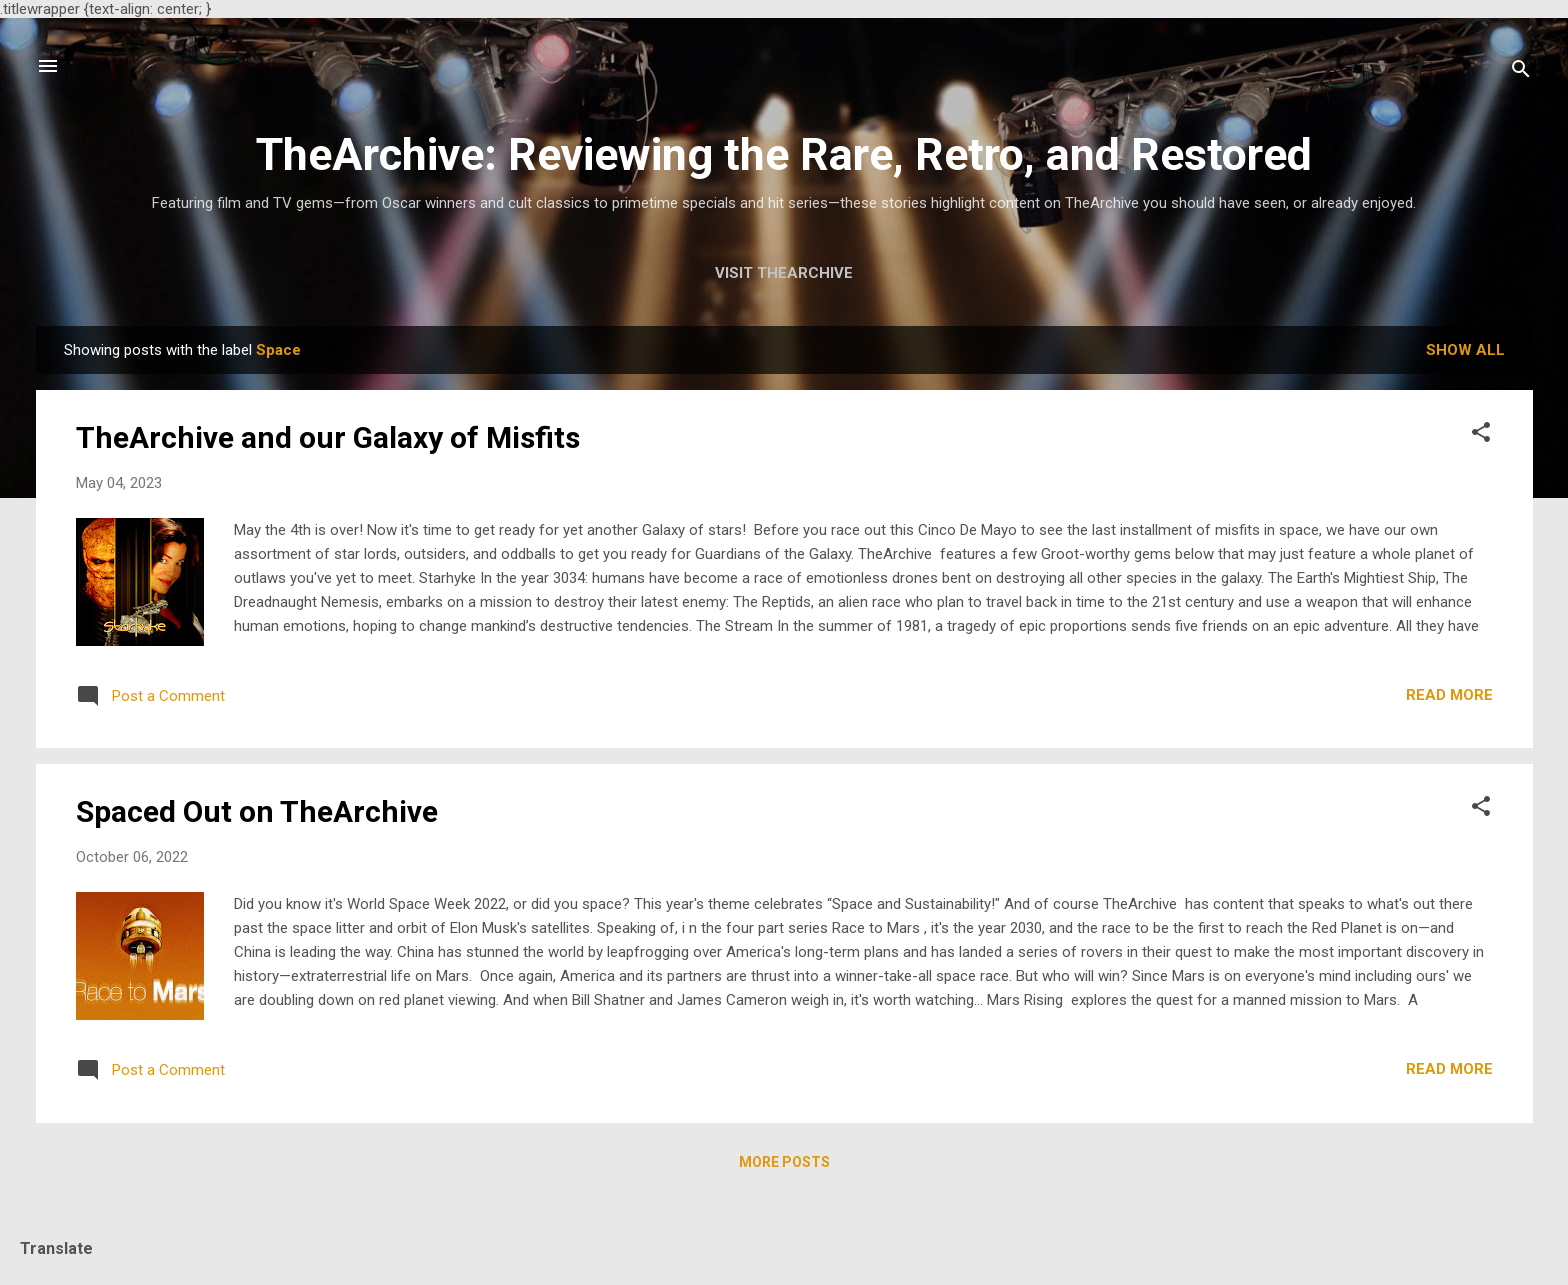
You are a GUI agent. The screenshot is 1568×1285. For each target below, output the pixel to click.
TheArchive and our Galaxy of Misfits (328, 437)
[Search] (1521, 72)
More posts (784, 1162)
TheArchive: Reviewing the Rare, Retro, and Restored (784, 154)
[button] (1481, 435)
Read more (1449, 695)
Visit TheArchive (784, 273)
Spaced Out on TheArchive (257, 811)
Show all (1465, 350)
